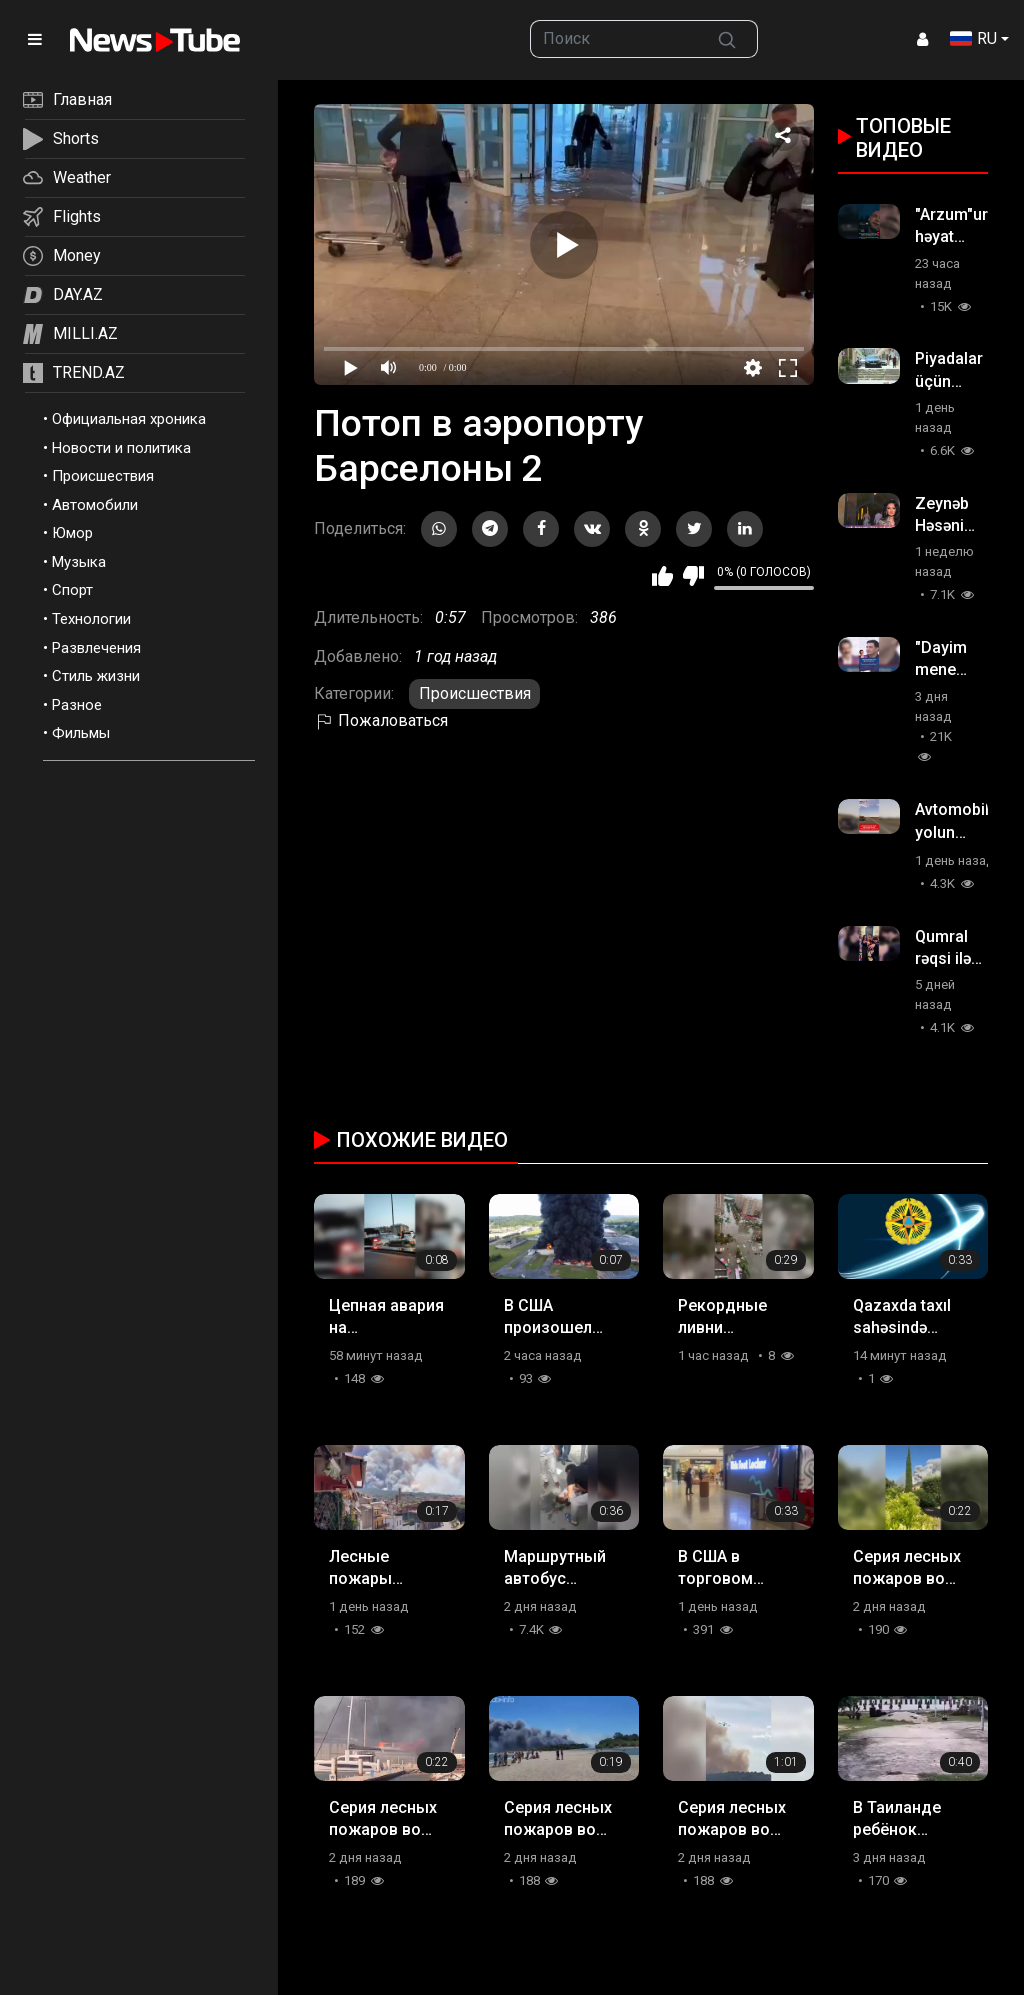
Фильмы (81, 733)
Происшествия (103, 476)
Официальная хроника (129, 419)
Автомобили (95, 505)
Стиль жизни (96, 676)
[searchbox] (613, 39)
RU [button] (973, 38)
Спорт (72, 590)
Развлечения (96, 648)
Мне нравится (662, 576)
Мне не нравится (693, 576)
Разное (77, 705)
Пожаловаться (381, 720)
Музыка (79, 562)
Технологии (91, 619)
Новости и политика (121, 448)
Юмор (72, 533)
